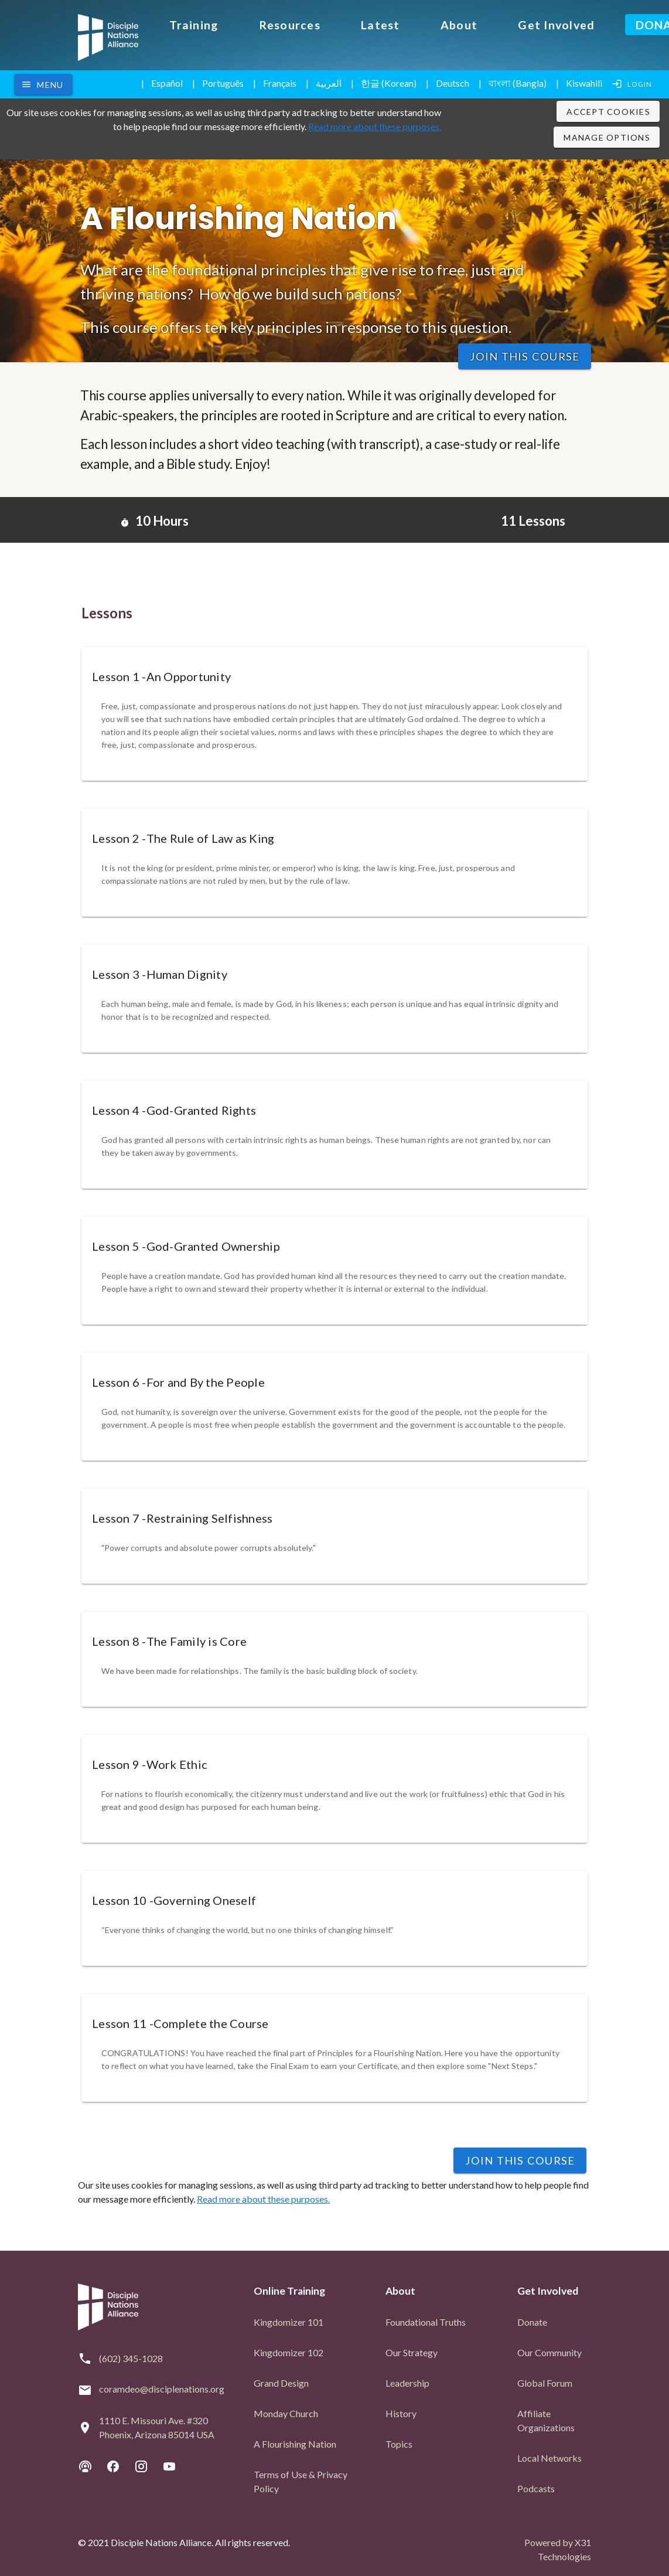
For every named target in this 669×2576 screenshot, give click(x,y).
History (401, 2411)
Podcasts (536, 2486)
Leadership (407, 2381)
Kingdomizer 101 (288, 2320)
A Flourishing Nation (295, 2442)
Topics (398, 2442)
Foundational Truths (425, 2320)
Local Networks (549, 2456)
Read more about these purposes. (374, 126)
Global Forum (544, 2381)
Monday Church (286, 2411)
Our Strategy (411, 2350)
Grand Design (281, 2381)
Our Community (549, 2350)
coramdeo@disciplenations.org (161, 2387)
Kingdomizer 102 (288, 2350)
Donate (532, 2320)
